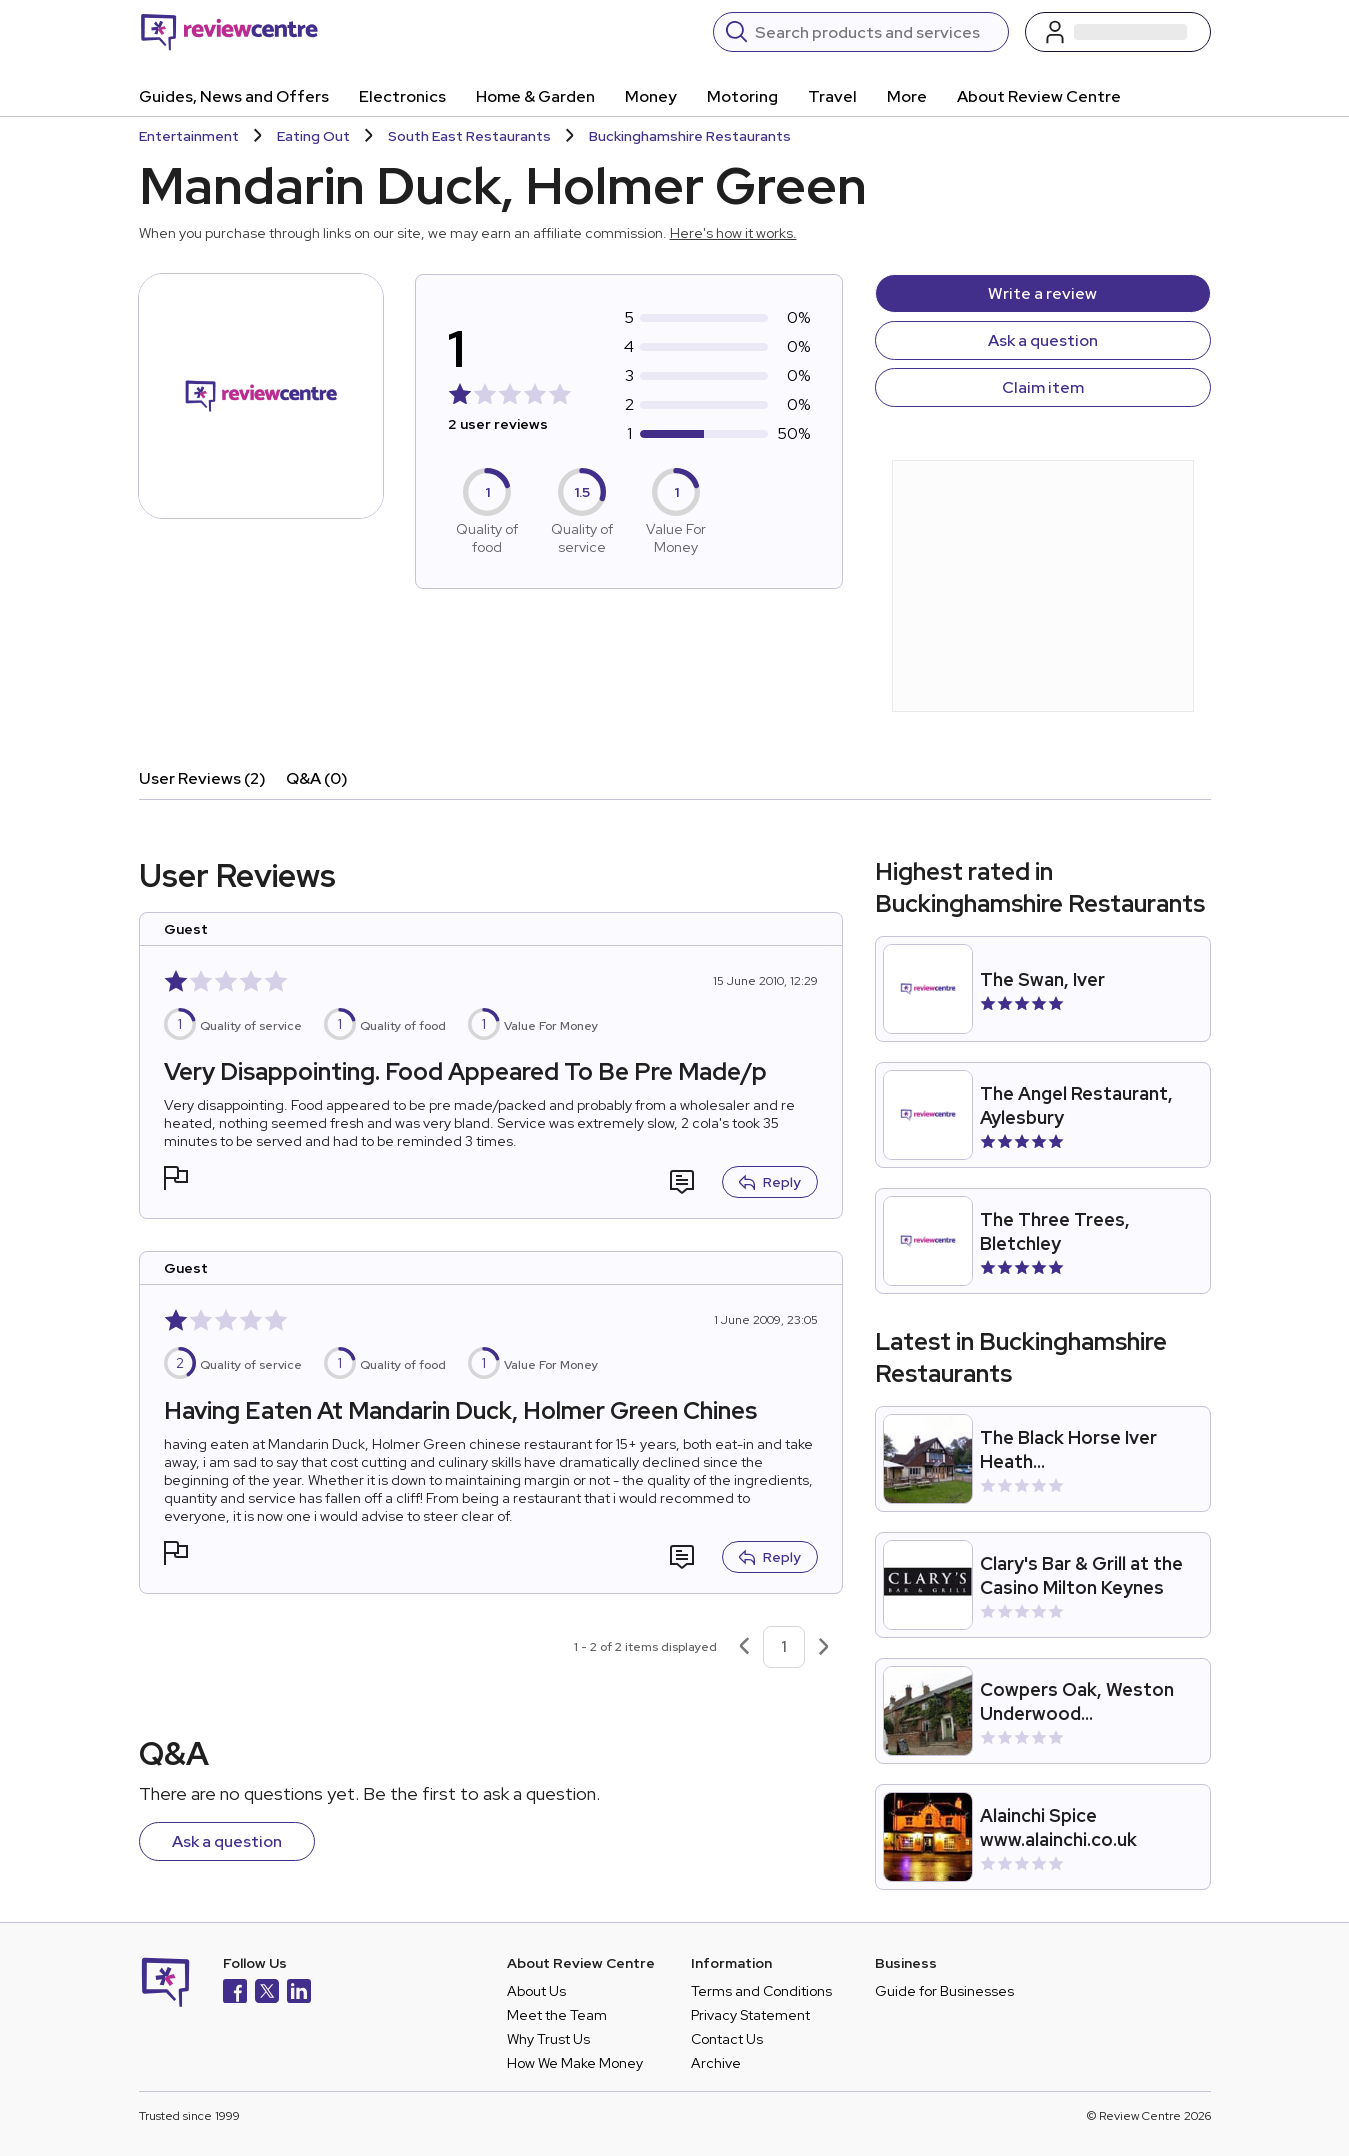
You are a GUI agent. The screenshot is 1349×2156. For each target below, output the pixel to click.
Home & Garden (535, 96)
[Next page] (824, 1647)
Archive (716, 2063)
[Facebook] (235, 1993)
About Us (536, 1991)
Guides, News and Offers (234, 96)
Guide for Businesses (944, 1991)
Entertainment (189, 136)
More (907, 96)
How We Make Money (575, 2063)
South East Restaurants (469, 136)
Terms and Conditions (761, 1991)
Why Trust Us (548, 2039)
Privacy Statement (750, 2015)
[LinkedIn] (299, 1993)
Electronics (402, 96)
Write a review (1042, 293)
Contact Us (727, 2039)
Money (651, 96)
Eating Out (313, 136)
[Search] (875, 32)
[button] (176, 1180)
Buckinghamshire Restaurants (690, 136)
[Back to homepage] (229, 32)
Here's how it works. (733, 233)
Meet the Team (557, 2015)
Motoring (742, 96)
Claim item (1043, 387)
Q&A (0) (317, 778)
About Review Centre (1039, 96)
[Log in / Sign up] (1118, 32)
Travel (832, 96)
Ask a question (1043, 340)
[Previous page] (744, 1647)
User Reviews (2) (202, 778)
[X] (267, 1993)
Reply (770, 1182)
